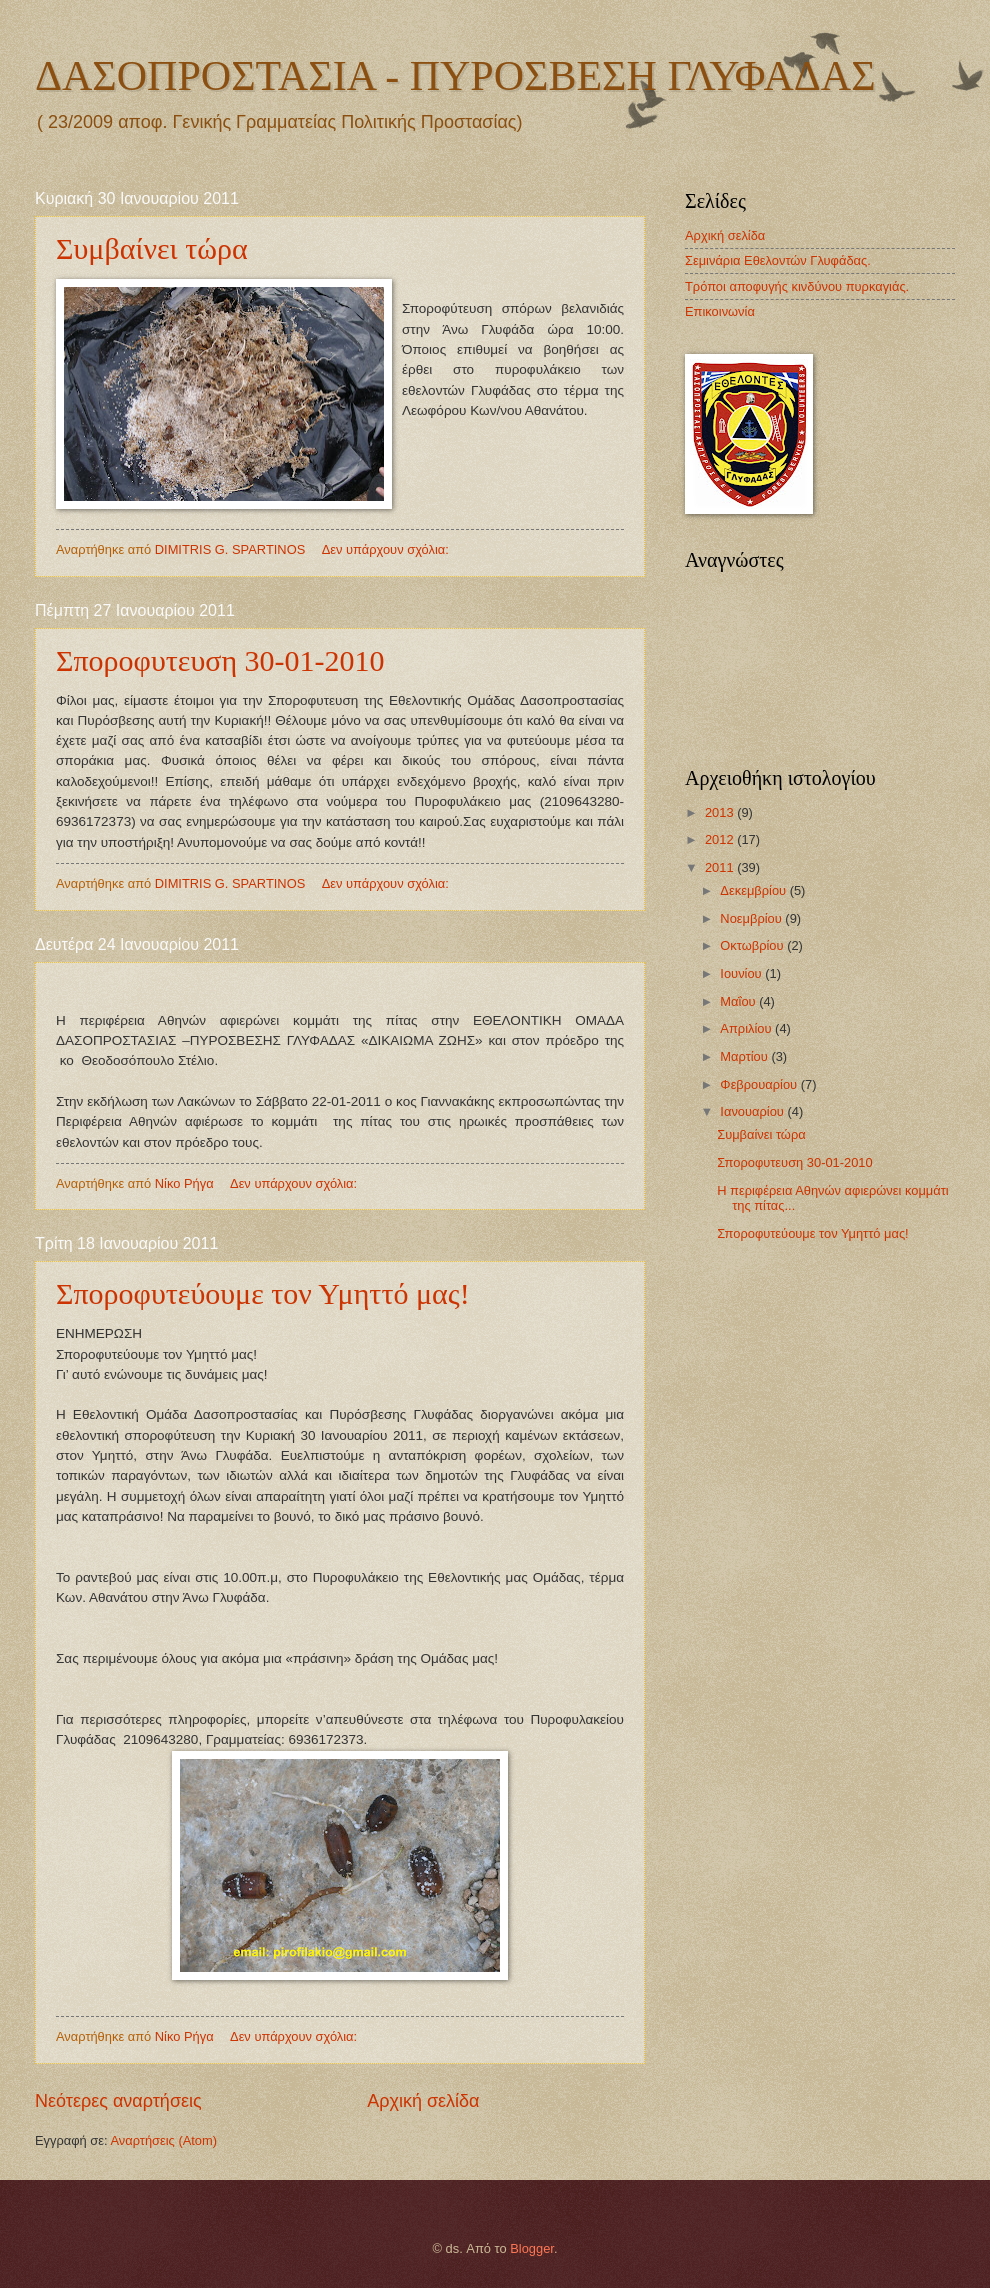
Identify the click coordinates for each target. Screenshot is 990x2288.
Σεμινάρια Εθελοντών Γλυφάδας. (778, 260)
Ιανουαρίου (753, 1111)
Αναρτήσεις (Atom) (163, 2140)
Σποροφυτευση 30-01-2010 (220, 660)
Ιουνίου (742, 973)
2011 (721, 867)
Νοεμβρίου (752, 918)
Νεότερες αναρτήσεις (118, 2101)
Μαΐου (739, 1001)
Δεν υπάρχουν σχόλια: (387, 549)
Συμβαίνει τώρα (152, 248)
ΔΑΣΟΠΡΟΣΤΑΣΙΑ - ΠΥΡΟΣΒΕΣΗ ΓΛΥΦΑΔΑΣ (455, 76)
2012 (721, 839)
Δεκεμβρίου (754, 890)
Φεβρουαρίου (760, 1084)
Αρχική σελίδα (423, 2101)
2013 (721, 812)
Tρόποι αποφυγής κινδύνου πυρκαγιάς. (797, 286)
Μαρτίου (745, 1056)
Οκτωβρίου (753, 945)
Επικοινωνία (720, 311)
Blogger (532, 2248)
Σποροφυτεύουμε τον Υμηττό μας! (263, 1293)
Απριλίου (747, 1028)
